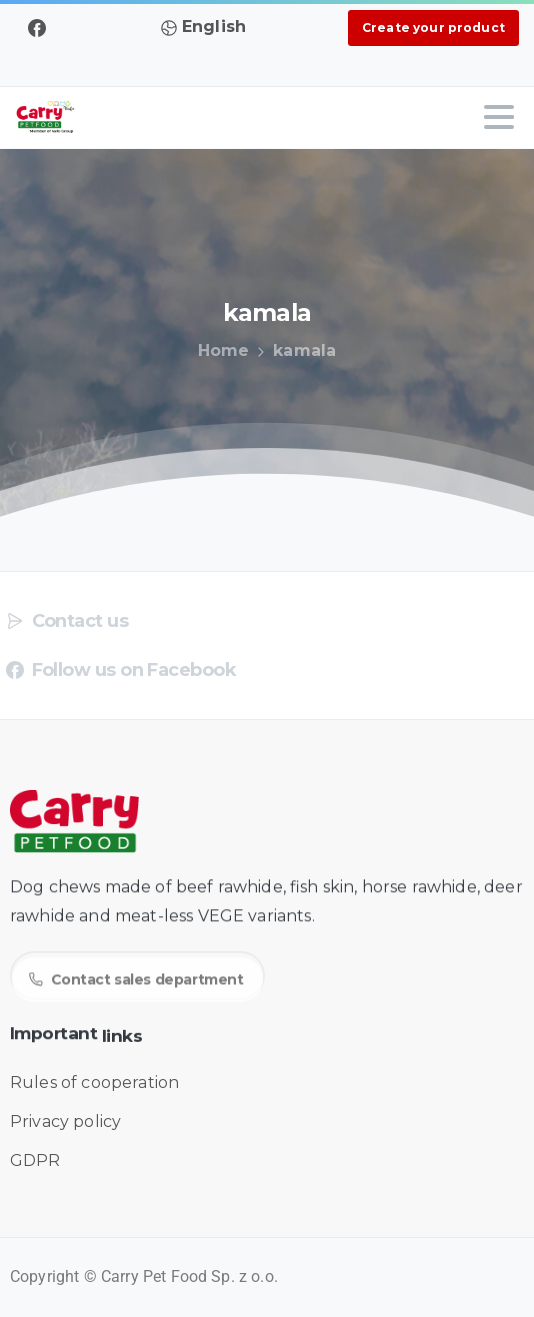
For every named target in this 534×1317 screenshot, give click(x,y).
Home (222, 350)
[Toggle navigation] (499, 117)
